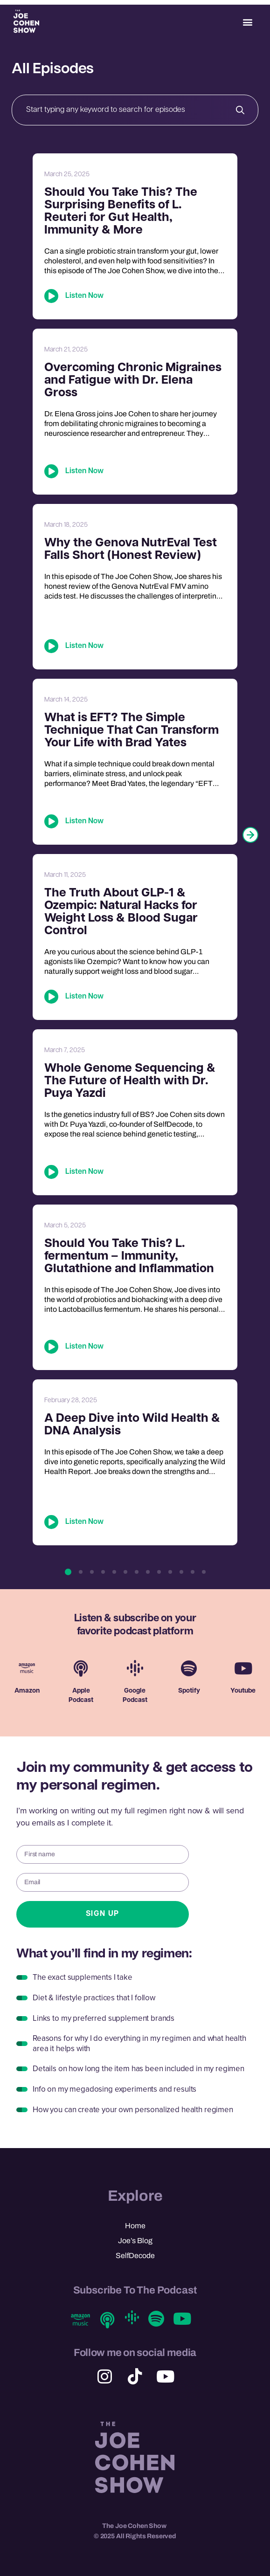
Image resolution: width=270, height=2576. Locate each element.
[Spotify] (189, 1668)
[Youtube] (243, 1668)
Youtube (243, 1690)
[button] (248, 21)
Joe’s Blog (135, 2241)
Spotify (189, 1690)
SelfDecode (135, 2255)
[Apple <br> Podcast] (81, 1668)
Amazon (27, 1690)
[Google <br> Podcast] (135, 1668)
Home (135, 2226)
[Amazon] (27, 1668)
